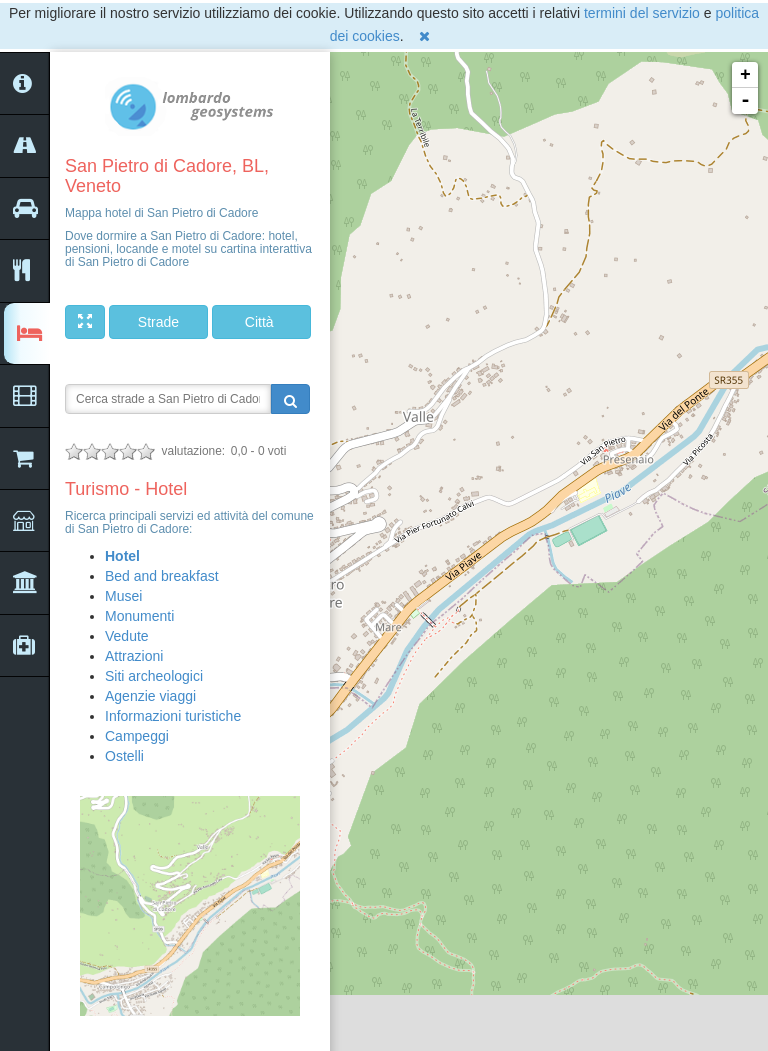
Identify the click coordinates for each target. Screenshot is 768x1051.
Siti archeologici (154, 676)
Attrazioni (134, 656)
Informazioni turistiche (173, 716)
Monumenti (139, 616)
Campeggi (137, 736)
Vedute (127, 636)
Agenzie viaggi (150, 696)
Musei (123, 596)
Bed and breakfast (162, 576)
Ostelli (124, 756)
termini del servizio (642, 13)
